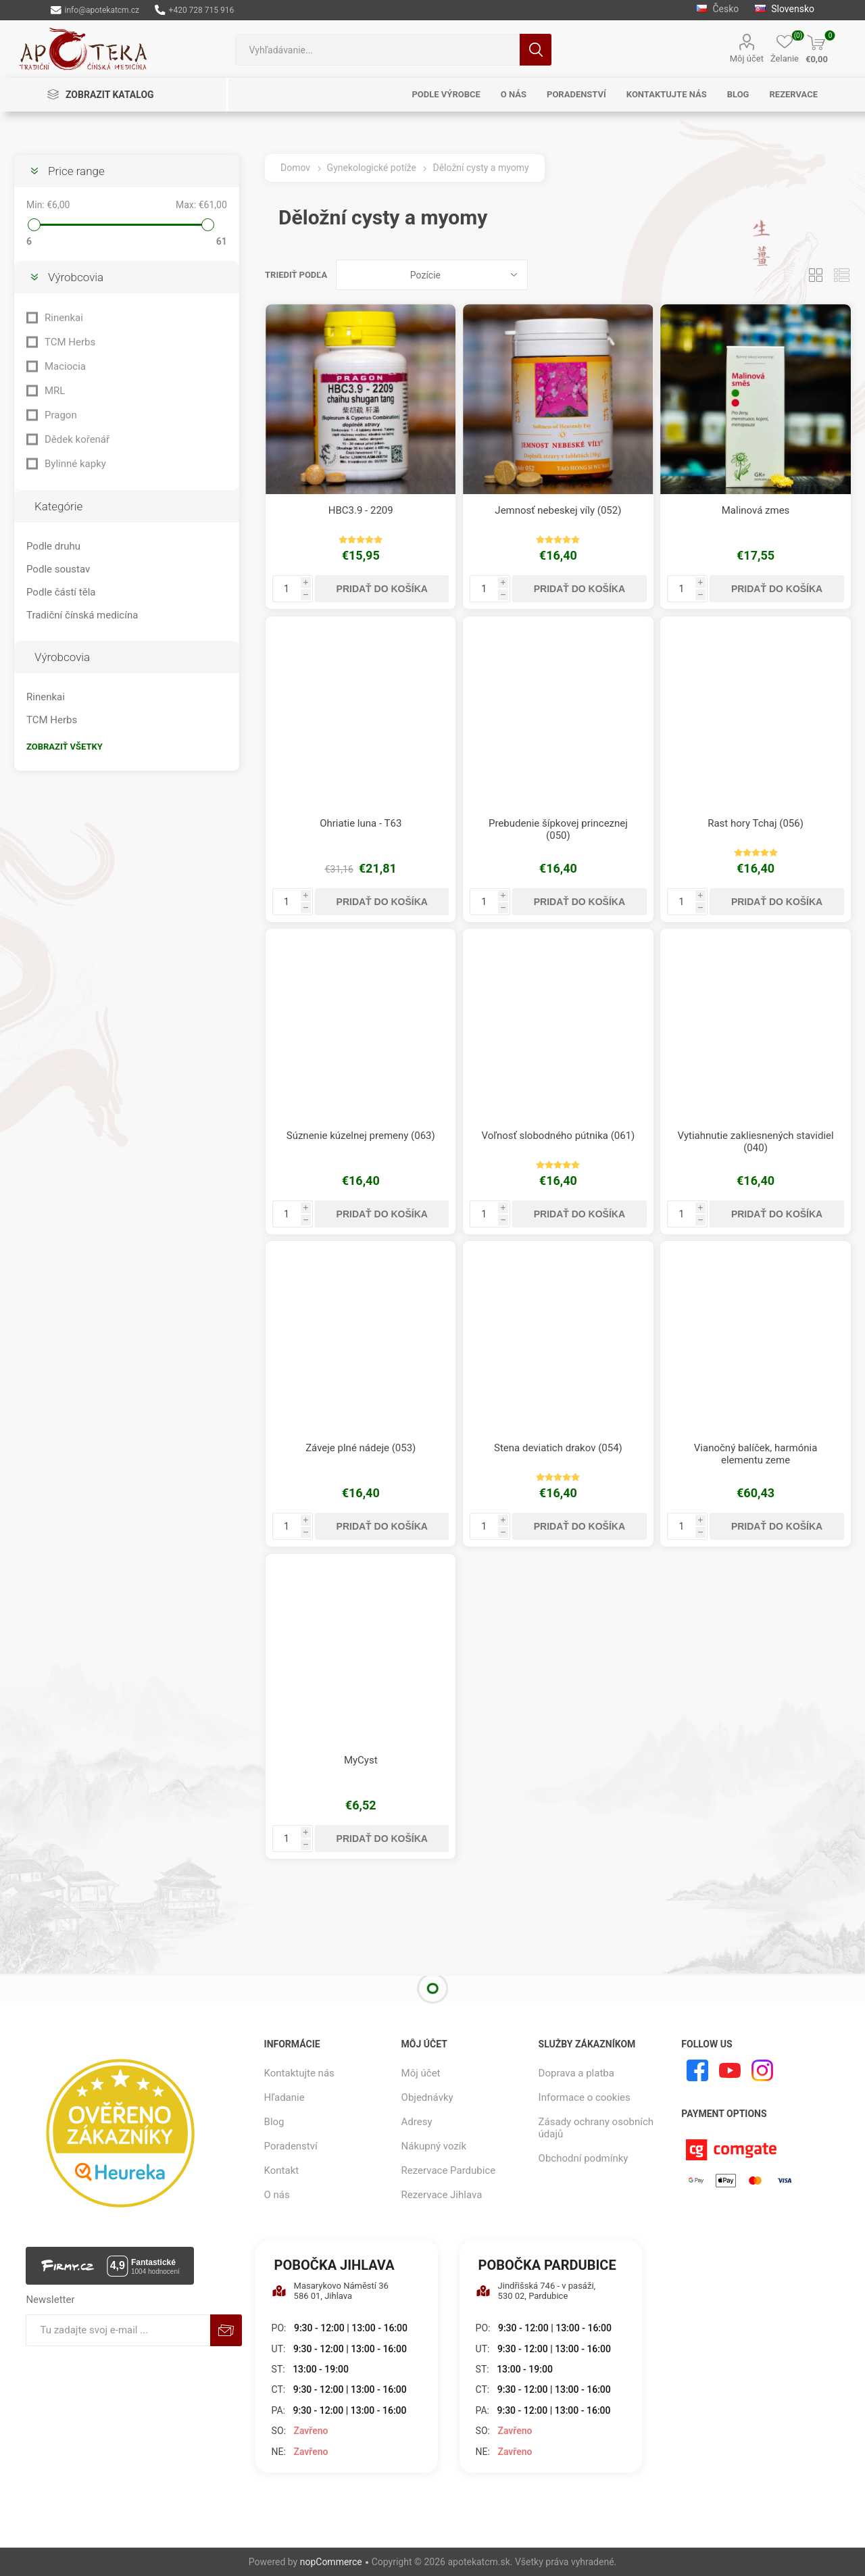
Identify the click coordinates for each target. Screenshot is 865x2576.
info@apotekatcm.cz (95, 10)
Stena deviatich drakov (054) (558, 1448)
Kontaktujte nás (299, 2073)
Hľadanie (535, 50)
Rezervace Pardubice (448, 2170)
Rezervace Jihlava (442, 2195)
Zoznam (841, 275)
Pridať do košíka (382, 588)
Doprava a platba (576, 2073)
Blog (274, 2122)
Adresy (416, 2122)
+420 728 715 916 (194, 10)
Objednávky (427, 2097)
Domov (295, 167)
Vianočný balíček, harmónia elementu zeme (755, 1454)
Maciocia (65, 366)
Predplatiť (226, 2330)
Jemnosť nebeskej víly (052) (558, 510)
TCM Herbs (70, 342)
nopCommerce (331, 2561)
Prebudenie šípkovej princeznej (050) (558, 829)
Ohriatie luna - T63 (360, 823)
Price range (76, 171)
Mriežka (816, 275)
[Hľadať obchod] (377, 50)
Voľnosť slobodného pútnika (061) (558, 1135)
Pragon (61, 415)
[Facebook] (697, 2070)
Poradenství (291, 2146)
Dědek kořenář (77, 439)
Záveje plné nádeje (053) (360, 1448)
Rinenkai (64, 318)
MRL (55, 391)
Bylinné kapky (75, 464)
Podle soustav (58, 569)
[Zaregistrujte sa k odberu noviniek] (118, 2330)
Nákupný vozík (434, 2146)
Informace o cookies (585, 2097)
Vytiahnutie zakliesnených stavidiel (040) (755, 1141)
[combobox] (377, 50)
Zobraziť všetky (64, 747)
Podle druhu (53, 546)
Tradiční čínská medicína (82, 615)
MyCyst (361, 1760)
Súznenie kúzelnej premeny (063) (361, 1135)
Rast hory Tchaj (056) (756, 823)
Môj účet (747, 58)
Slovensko (784, 8)
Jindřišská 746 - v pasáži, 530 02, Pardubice (536, 2291)
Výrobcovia (75, 277)
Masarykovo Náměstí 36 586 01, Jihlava (330, 2291)
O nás (277, 2195)
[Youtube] (730, 2070)
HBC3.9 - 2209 (360, 510)
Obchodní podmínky (583, 2158)
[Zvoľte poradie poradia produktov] (432, 275)
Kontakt (281, 2170)
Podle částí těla (60, 592)
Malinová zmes (756, 510)
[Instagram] (762, 2070)
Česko (717, 8)
